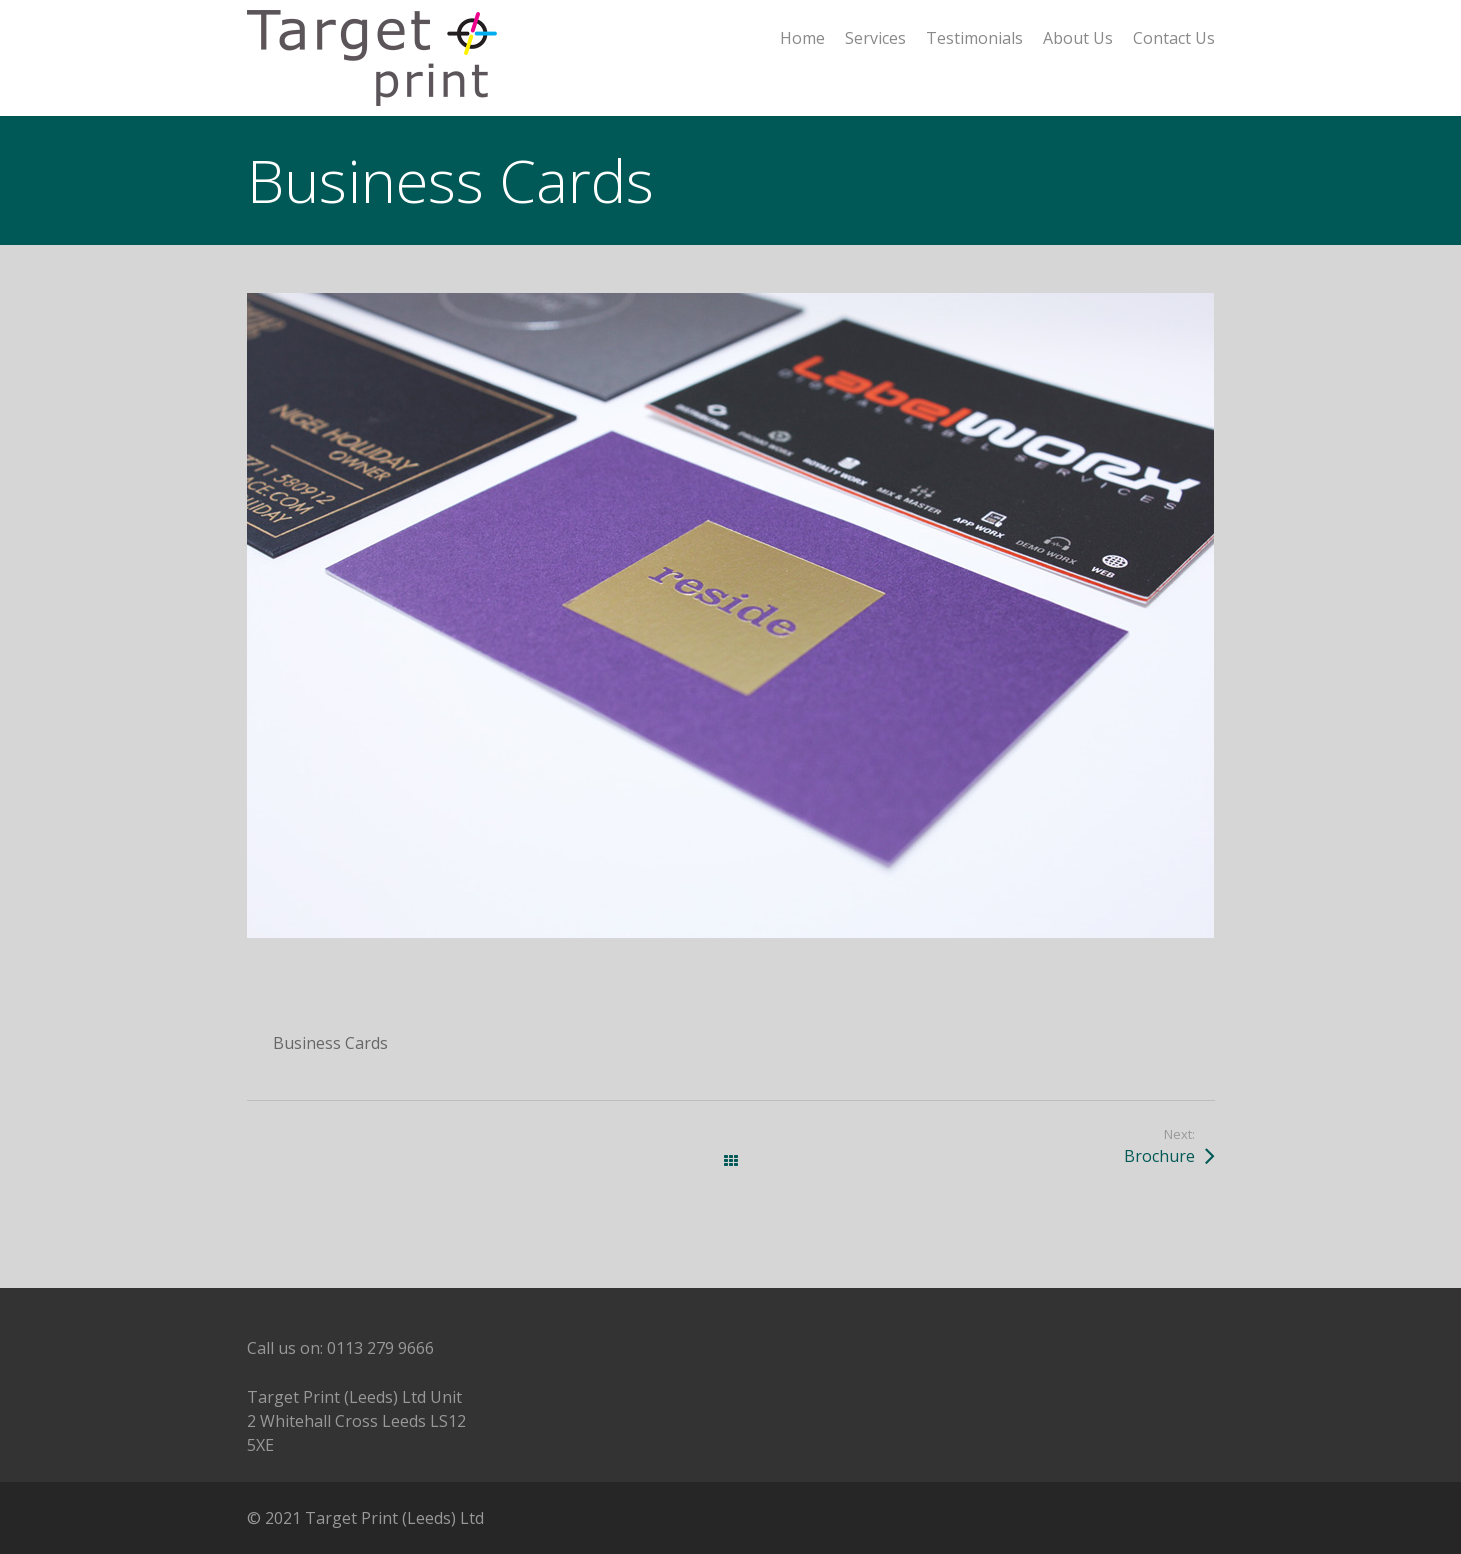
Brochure (1159, 1156)
